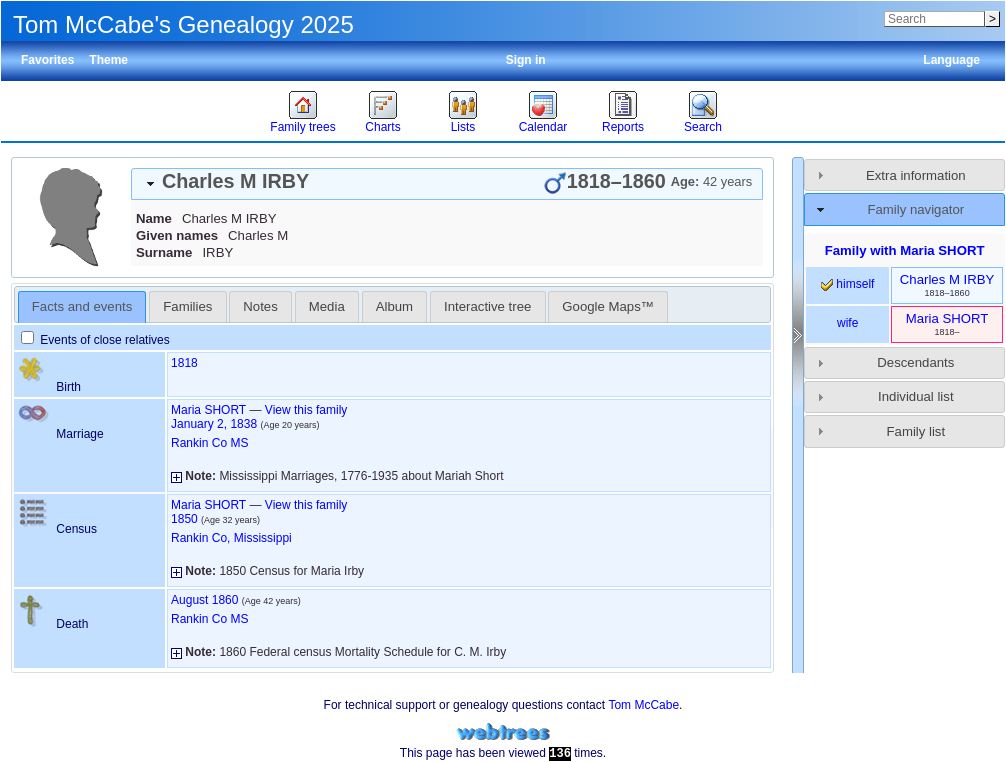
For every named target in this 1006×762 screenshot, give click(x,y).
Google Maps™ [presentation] (608, 306)
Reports (623, 127)
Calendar (543, 127)
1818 (184, 363)
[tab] (447, 184)
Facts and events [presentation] (82, 306)
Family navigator (915, 209)
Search (703, 127)
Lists (463, 127)
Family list (916, 431)
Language (951, 60)
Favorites (47, 60)
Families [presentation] (187, 306)
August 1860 (204, 600)
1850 (184, 519)
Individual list (916, 396)
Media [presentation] (327, 306)
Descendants (915, 362)
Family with (905, 250)
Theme (108, 60)
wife (847, 323)
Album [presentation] (394, 306)
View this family (306, 410)
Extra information (916, 175)
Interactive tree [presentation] (487, 306)
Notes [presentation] (260, 306)
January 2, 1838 (214, 424)
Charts (382, 127)
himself (847, 284)
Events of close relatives (95, 340)
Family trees (302, 127)
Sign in (526, 60)
